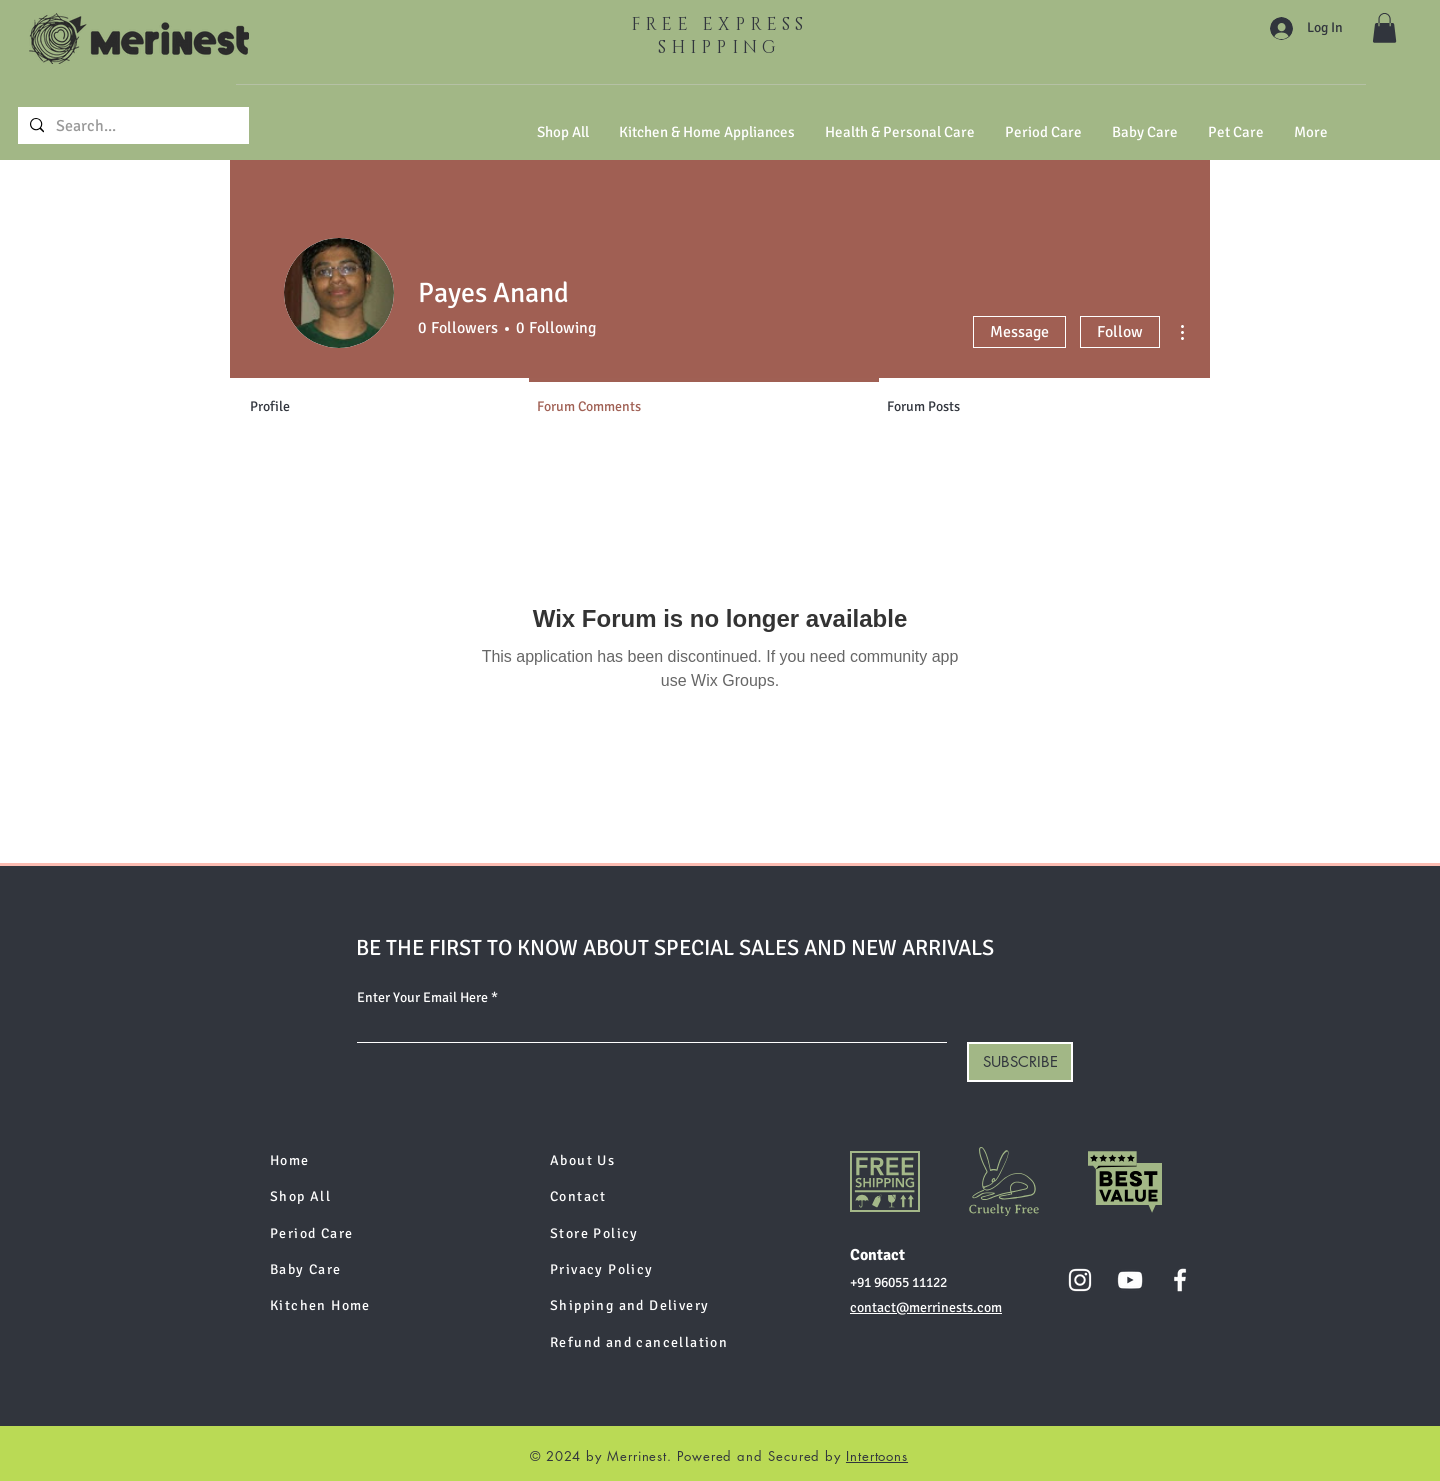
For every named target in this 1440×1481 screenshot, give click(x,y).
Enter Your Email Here (422, 998)
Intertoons (877, 1456)
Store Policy (594, 1233)
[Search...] (131, 126)
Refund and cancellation (639, 1342)
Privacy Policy (602, 1269)
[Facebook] (1180, 1280)
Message (1019, 332)
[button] (1384, 28)
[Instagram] (1080, 1280)
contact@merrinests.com (926, 1307)
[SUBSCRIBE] (1020, 1062)
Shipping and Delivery (629, 1305)
